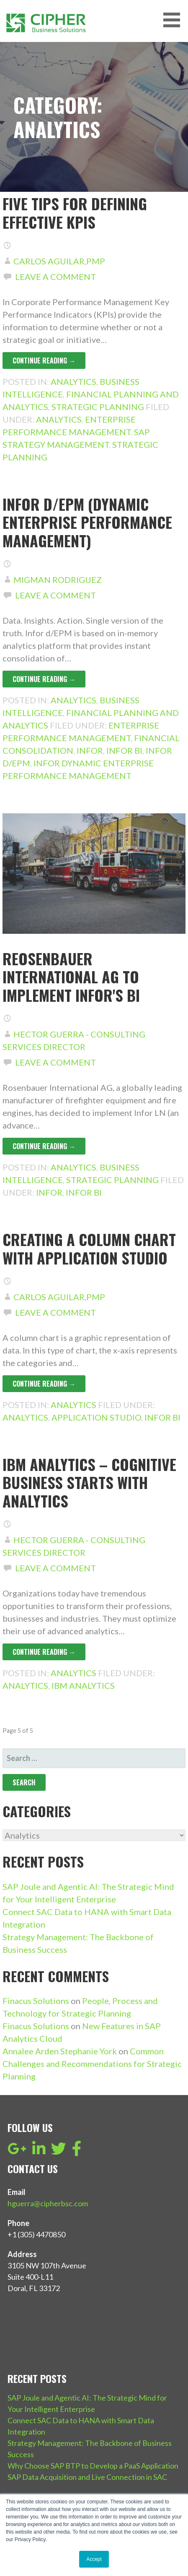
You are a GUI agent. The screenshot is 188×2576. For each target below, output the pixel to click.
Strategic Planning (98, 407)
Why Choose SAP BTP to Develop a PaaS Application (93, 2465)
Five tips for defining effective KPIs (75, 212)
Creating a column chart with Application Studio (89, 1248)
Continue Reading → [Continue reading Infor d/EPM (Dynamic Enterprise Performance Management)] (44, 679)
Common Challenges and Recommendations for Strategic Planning (92, 2063)
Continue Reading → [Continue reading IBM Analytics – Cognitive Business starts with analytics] (44, 1652)
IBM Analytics (83, 1685)
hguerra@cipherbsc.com (48, 2203)
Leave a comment (55, 277)
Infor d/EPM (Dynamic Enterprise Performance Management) (87, 522)
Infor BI (124, 750)
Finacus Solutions (36, 2001)
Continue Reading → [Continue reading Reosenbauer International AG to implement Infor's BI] (44, 1146)
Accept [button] (94, 2559)
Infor (90, 750)
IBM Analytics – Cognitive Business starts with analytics (89, 1482)
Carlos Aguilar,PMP (59, 261)
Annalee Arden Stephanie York (60, 2051)
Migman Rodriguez (57, 580)
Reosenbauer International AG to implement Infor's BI (71, 976)
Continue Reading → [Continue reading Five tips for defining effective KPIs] (44, 360)
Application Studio (96, 1417)
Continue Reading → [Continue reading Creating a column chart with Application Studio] (44, 1384)
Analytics (73, 381)
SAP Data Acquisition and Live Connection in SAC (87, 2477)
